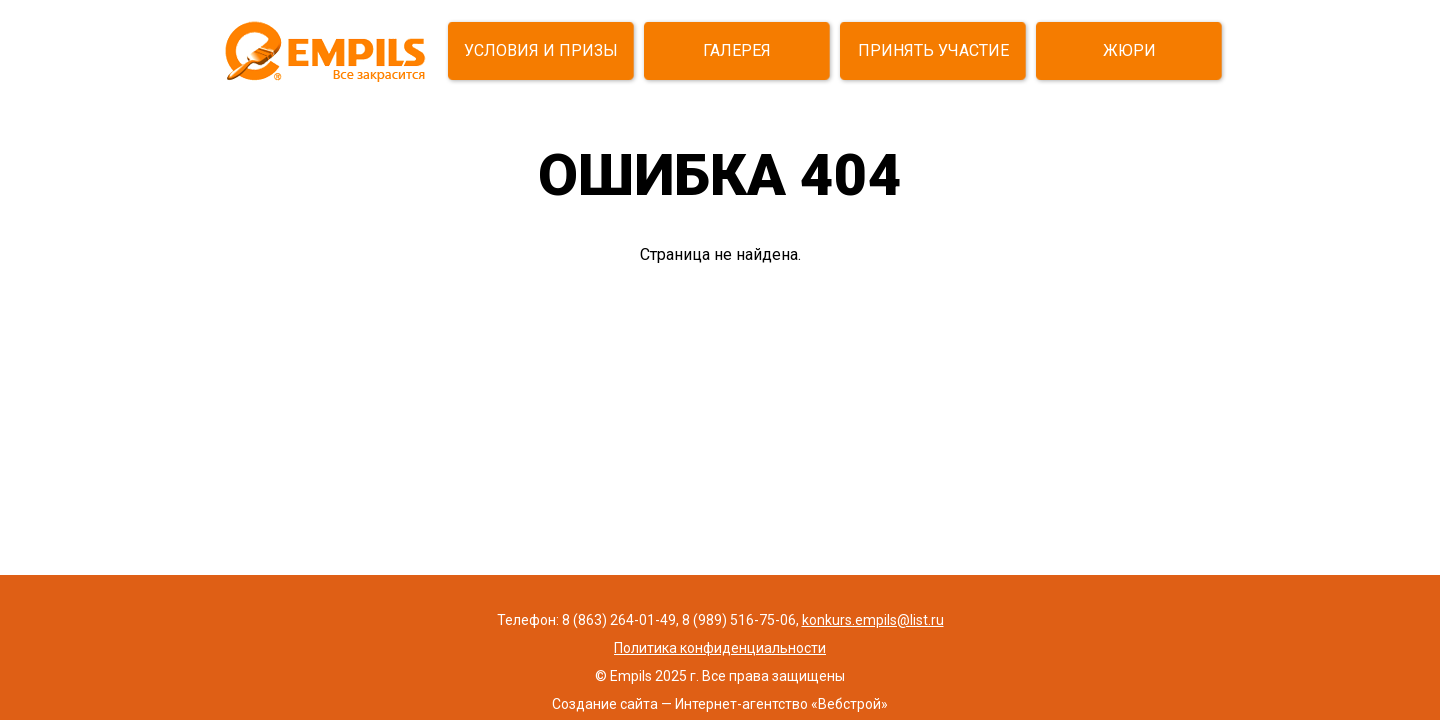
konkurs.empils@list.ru (873, 620)
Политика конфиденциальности (720, 648)
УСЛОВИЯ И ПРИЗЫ (541, 50)
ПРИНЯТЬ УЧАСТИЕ (933, 50)
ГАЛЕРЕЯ (737, 50)
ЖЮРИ (1129, 50)
